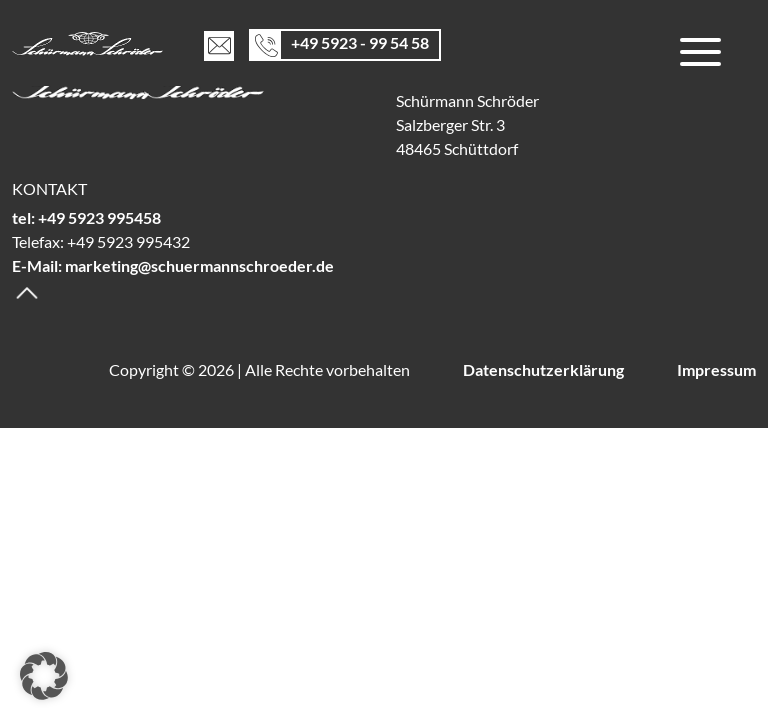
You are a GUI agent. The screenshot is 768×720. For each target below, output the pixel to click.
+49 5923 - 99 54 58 (360, 41)
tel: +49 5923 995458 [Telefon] (86, 217)
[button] (44, 676)
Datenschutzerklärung (543, 369)
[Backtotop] (27, 290)
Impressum (716, 369)
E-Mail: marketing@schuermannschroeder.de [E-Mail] (173, 265)
